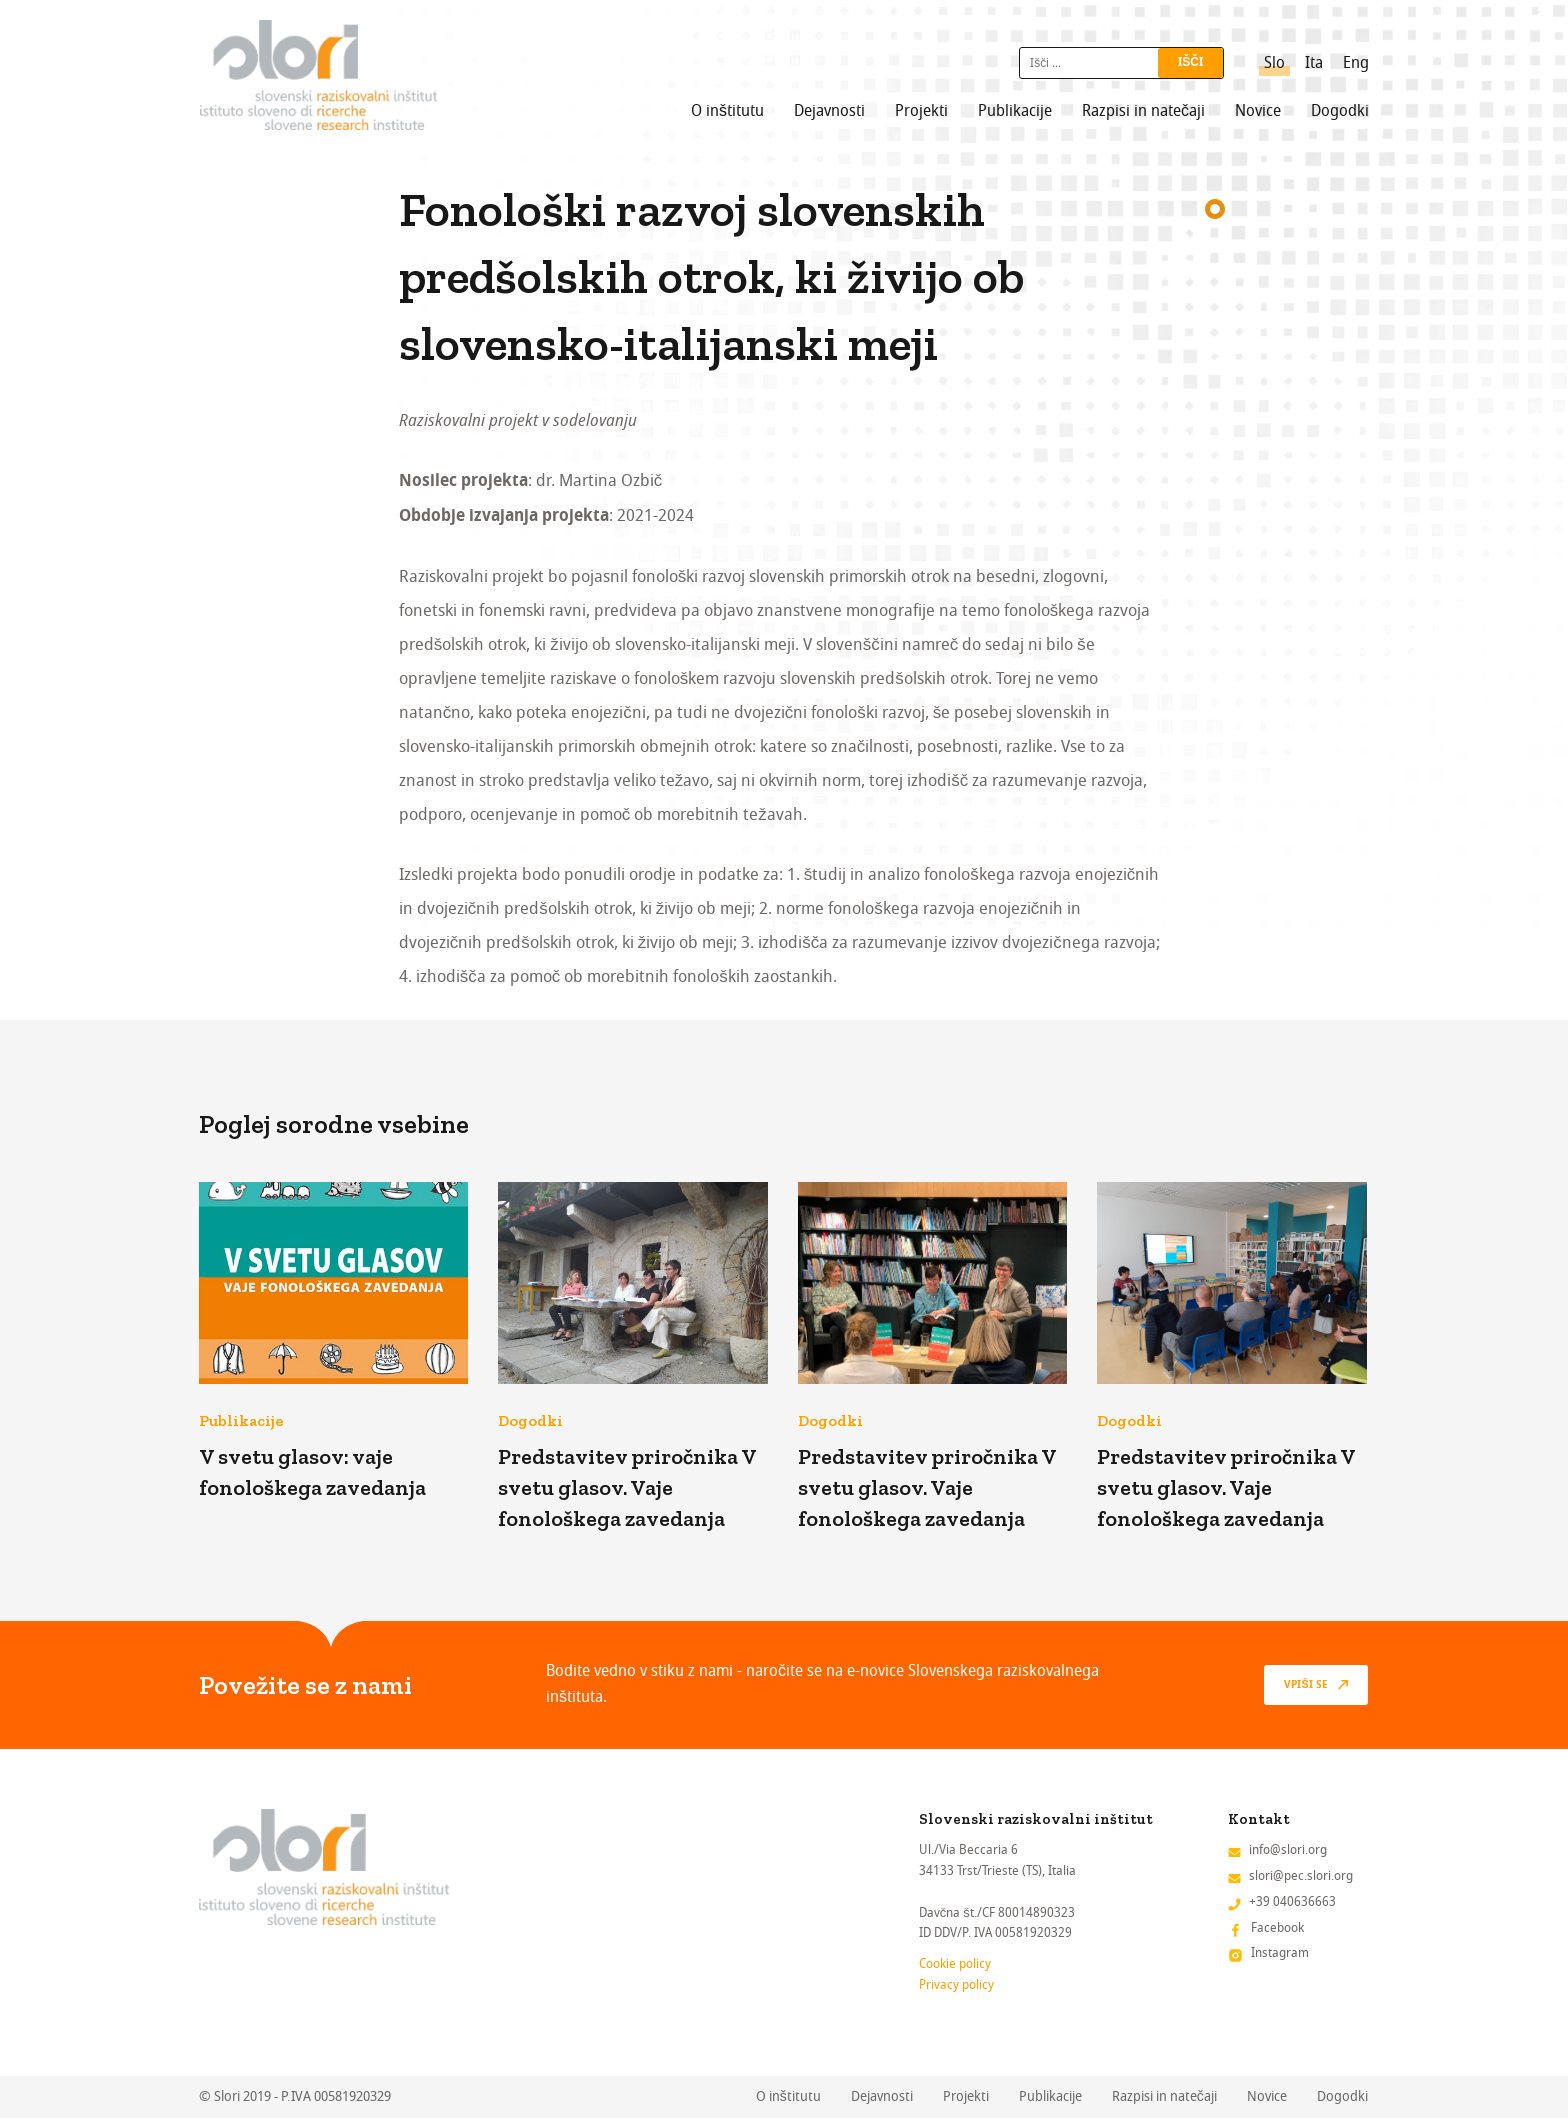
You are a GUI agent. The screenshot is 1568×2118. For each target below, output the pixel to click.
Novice (1258, 111)
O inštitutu (727, 111)
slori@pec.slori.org (1301, 1875)
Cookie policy (955, 1963)
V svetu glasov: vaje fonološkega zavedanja (312, 1472)
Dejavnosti (829, 111)
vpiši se (1305, 1685)
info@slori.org (1288, 1849)
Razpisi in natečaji (1143, 111)
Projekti (921, 111)
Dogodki (1340, 111)
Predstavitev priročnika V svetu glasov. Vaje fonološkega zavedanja (627, 1487)
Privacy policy (956, 1984)
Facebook (1277, 1927)
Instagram (1280, 1952)
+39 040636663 (1292, 1901)
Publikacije (1015, 111)
